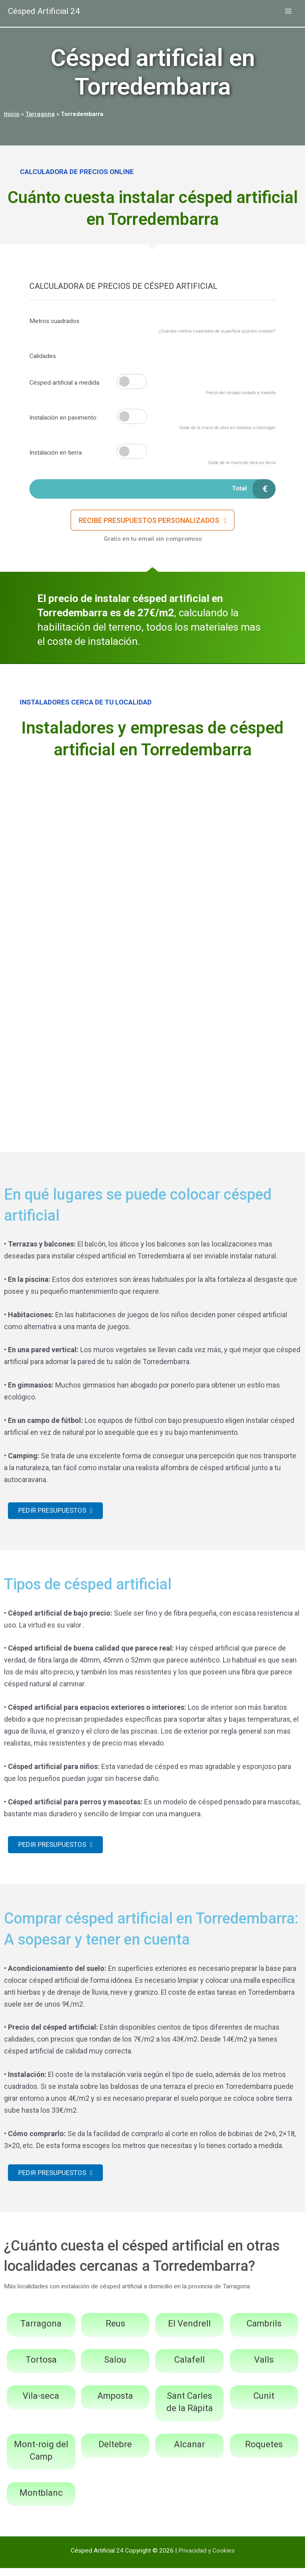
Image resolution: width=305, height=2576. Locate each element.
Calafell (189, 2368)
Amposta (115, 2404)
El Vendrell (189, 2331)
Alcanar (189, 2452)
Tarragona (40, 114)
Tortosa (41, 2368)
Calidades (42, 356)
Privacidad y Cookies (206, 2558)
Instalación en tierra (55, 452)
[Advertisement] (152, 828)
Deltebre (115, 2452)
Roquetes (264, 2452)
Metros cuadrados (54, 321)
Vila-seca (41, 2404)
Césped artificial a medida (64, 382)
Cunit (263, 2404)
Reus (115, 2331)
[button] (152, 522)
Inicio (11, 114)
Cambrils (264, 2331)
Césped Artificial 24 (49, 11)
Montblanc (41, 2500)
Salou (115, 2368)
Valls (264, 2368)
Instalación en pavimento (63, 417)
